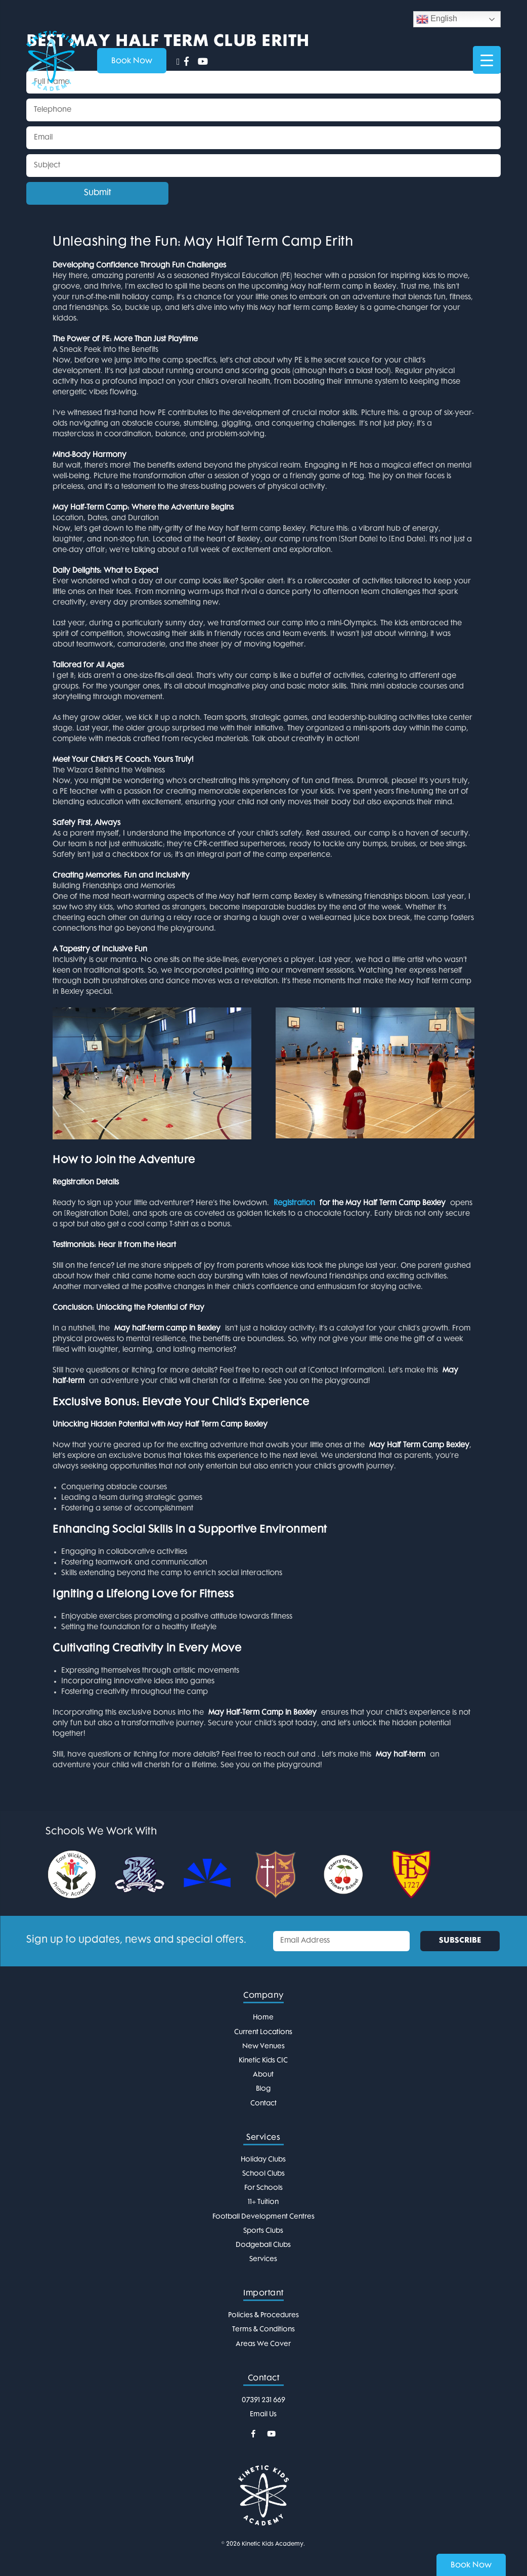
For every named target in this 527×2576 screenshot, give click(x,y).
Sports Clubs (263, 2231)
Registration (294, 1203)
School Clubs (263, 2174)
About (263, 2075)
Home (263, 2017)
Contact (263, 2103)
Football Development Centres (263, 2217)
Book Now (471, 2565)
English (436, 19)
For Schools (263, 2188)
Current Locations (263, 2032)
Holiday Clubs (263, 2159)
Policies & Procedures (263, 2315)
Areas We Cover (263, 2344)
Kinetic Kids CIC (263, 2060)
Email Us (263, 2414)
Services (263, 2259)
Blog (263, 2089)
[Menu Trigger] (487, 60)
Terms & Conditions (263, 2329)
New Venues (263, 2046)
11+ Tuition (263, 2202)
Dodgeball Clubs (263, 2245)
